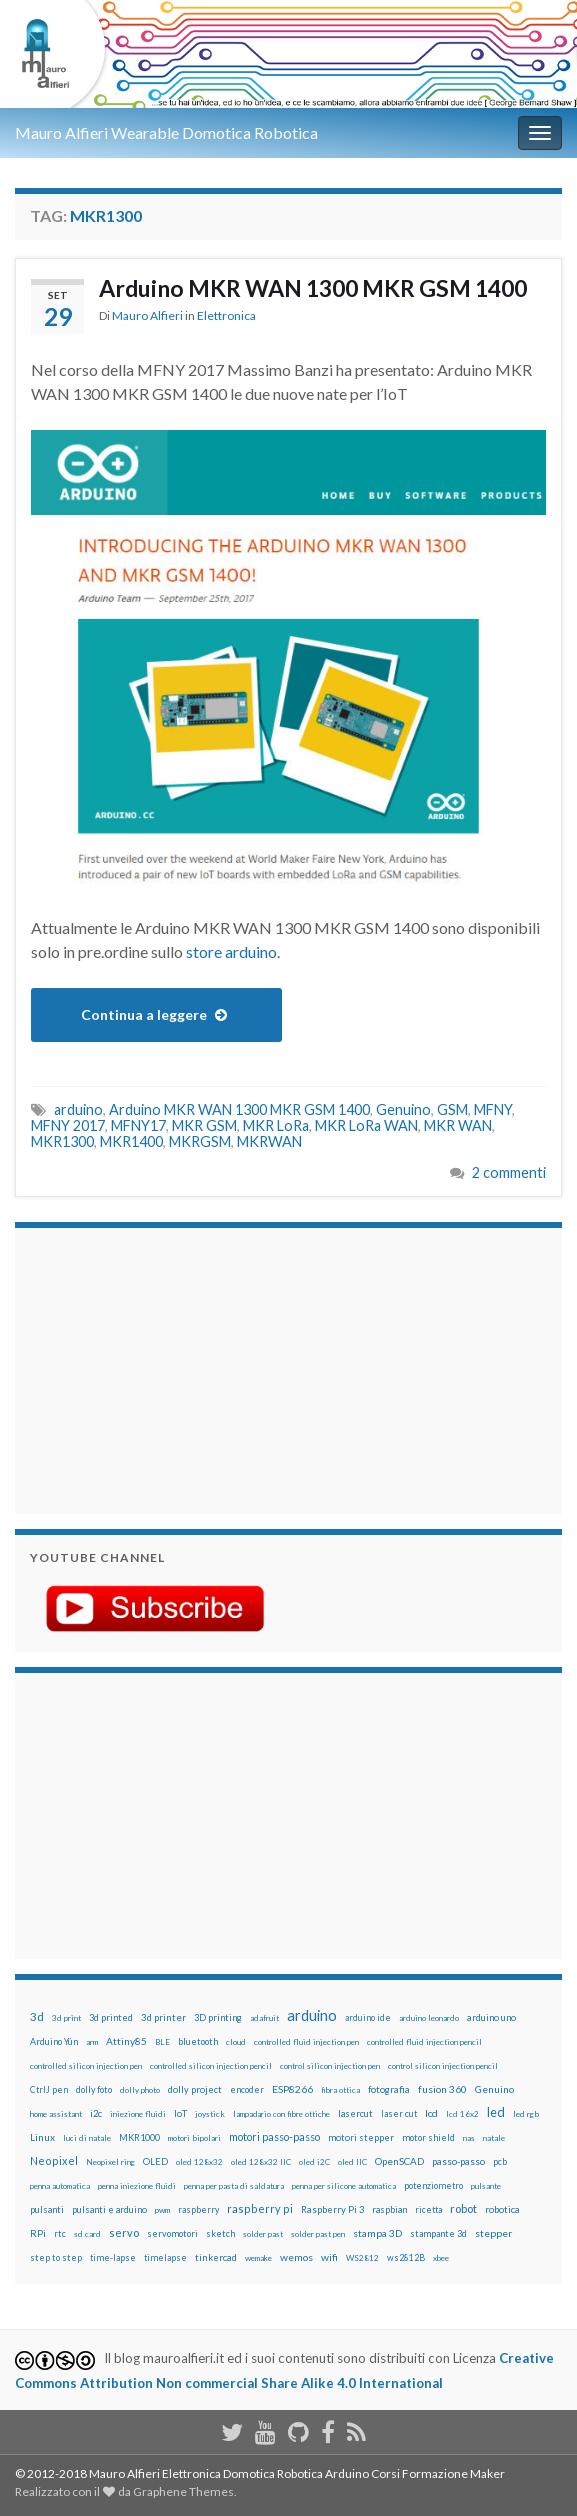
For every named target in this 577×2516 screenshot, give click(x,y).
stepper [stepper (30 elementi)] (493, 2233)
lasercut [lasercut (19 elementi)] (355, 2113)
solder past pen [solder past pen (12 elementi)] (318, 2234)
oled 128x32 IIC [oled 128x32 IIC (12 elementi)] (261, 2162)
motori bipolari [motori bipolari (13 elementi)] (194, 2138)
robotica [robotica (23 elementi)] (502, 2209)
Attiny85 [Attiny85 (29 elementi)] (126, 2041)
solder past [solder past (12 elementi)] (263, 2234)
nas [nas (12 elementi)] (469, 2138)
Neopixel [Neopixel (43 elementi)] (54, 2160)
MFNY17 (138, 1125)
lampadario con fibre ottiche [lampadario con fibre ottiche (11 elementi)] (281, 2114)
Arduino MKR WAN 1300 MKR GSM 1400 (313, 288)
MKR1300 (62, 1141)
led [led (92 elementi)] (496, 2112)
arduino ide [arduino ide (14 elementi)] (368, 2018)
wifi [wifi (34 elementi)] (329, 2257)
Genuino (403, 1109)
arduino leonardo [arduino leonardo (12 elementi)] (429, 2018)
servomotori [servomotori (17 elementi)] (172, 2233)
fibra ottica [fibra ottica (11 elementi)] (340, 2090)
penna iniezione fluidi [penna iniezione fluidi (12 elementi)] (137, 2186)
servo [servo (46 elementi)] (124, 2232)
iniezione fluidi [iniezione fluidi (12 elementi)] (138, 2114)
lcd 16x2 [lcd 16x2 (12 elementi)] (462, 2114)
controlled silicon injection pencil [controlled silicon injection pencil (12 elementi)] (211, 2066)
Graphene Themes (183, 2491)
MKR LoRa (276, 1125)
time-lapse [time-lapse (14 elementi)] (113, 2258)
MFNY (493, 1109)
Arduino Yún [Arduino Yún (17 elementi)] (54, 2041)
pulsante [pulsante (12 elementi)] (486, 2186)
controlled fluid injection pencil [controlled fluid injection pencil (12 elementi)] (424, 2042)
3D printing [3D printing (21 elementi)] (218, 2017)
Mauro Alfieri (147, 315)
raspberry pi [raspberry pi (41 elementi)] (260, 2208)
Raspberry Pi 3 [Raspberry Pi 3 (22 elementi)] (332, 2209)
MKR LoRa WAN (366, 1125)
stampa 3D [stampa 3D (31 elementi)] (377, 2233)
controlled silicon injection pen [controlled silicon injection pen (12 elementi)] (86, 2066)
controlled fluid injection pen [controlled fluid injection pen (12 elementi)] (306, 2042)
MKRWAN (269, 1141)
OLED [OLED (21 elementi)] (155, 2161)
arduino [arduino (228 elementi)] (312, 2015)
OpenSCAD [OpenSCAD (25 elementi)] (399, 2161)
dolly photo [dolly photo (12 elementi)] (140, 2090)
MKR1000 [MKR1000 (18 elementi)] (139, 2137)
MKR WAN (458, 1125)
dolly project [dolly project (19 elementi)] (195, 2089)
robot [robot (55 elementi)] (463, 2208)
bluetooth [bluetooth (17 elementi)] (198, 2041)
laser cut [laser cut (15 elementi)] (399, 2113)
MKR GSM (204, 1125)
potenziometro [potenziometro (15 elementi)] (433, 2185)
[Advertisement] (155, 1368)
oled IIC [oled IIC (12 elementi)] (352, 2162)
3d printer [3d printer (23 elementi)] (163, 2017)
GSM (452, 1109)
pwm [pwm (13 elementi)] (162, 2210)
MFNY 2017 (68, 1125)
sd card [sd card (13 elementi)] (87, 2234)
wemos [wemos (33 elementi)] (296, 2257)
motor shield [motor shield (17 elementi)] (428, 2137)
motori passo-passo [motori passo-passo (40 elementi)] (274, 2136)
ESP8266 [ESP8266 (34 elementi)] (292, 2089)
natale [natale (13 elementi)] (494, 2138)
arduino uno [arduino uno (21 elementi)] (491, 2017)
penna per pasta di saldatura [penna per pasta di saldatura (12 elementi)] (234, 2186)
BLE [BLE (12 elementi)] (162, 2042)
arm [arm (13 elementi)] (92, 2042)
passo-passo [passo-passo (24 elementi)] (458, 2161)
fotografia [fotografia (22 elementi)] (389, 2089)
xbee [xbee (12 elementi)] (441, 2258)
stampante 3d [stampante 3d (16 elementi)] (438, 2233)
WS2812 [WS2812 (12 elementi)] (362, 2258)
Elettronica (226, 315)
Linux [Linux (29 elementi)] (42, 2137)
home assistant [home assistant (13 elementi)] (56, 2114)
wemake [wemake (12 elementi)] (258, 2258)
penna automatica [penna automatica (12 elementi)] (60, 2186)
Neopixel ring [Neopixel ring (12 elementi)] (110, 2162)
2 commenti (509, 1172)
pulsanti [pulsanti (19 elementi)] (47, 2209)
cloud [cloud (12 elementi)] (236, 2042)
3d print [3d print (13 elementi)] (66, 2018)
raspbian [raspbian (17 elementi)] (389, 2209)
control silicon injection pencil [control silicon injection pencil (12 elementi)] (443, 2066)
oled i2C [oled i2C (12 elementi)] (314, 2162)
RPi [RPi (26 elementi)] (38, 2233)
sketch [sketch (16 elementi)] (220, 2233)
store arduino (231, 951)
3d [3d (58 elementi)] (37, 2016)
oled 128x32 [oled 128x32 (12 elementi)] (199, 2162)
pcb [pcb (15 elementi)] (500, 2161)
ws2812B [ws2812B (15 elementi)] (406, 2257)
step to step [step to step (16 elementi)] (56, 2257)
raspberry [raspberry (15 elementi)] (198, 2209)
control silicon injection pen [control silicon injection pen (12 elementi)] (330, 2066)
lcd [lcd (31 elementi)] (431, 2113)
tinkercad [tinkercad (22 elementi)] (216, 2257)
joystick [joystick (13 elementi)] (210, 2114)
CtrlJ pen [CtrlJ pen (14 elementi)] (49, 2090)
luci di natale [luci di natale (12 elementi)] (87, 2138)
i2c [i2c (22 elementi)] (96, 2113)
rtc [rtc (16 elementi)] (60, 2233)
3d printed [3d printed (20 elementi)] (111, 2017)
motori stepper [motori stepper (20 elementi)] (361, 2137)
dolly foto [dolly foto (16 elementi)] (94, 2089)
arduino (78, 1109)
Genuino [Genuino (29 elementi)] (494, 2089)
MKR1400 (131, 1141)
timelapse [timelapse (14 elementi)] (165, 2258)
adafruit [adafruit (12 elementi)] (264, 2018)
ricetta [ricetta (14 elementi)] (428, 2210)
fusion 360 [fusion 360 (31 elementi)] (442, 2089)
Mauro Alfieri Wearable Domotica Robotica (166, 132)
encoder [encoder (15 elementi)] (247, 2089)
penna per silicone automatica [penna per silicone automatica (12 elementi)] (344, 2186)
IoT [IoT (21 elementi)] (180, 2113)
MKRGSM (200, 1141)
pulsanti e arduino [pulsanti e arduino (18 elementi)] (109, 2209)
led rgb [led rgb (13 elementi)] (526, 2114)
